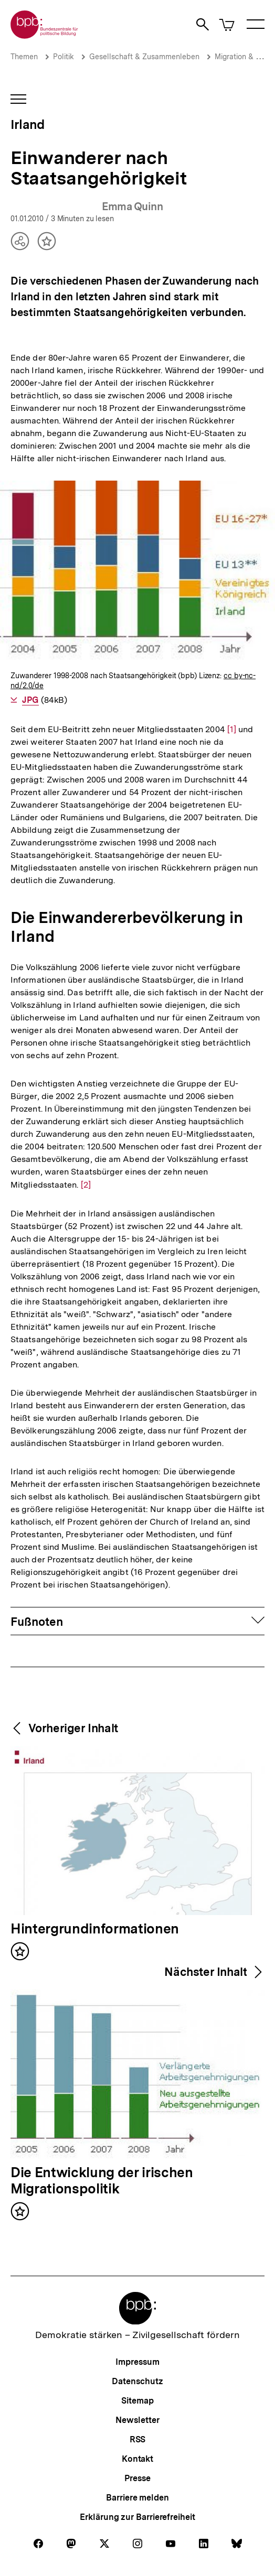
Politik (63, 56)
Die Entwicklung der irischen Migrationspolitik (101, 2181)
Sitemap (137, 2401)
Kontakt (137, 2459)
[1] (231, 729)
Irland (27, 124)
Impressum (137, 2362)
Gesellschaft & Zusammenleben (144, 56)
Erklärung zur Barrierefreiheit (137, 2517)
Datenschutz (137, 2381)
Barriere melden (137, 2498)
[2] (86, 1184)
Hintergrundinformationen (94, 1929)
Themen (24, 56)
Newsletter (137, 2420)
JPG (30, 700)
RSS (138, 2439)
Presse (137, 2478)
